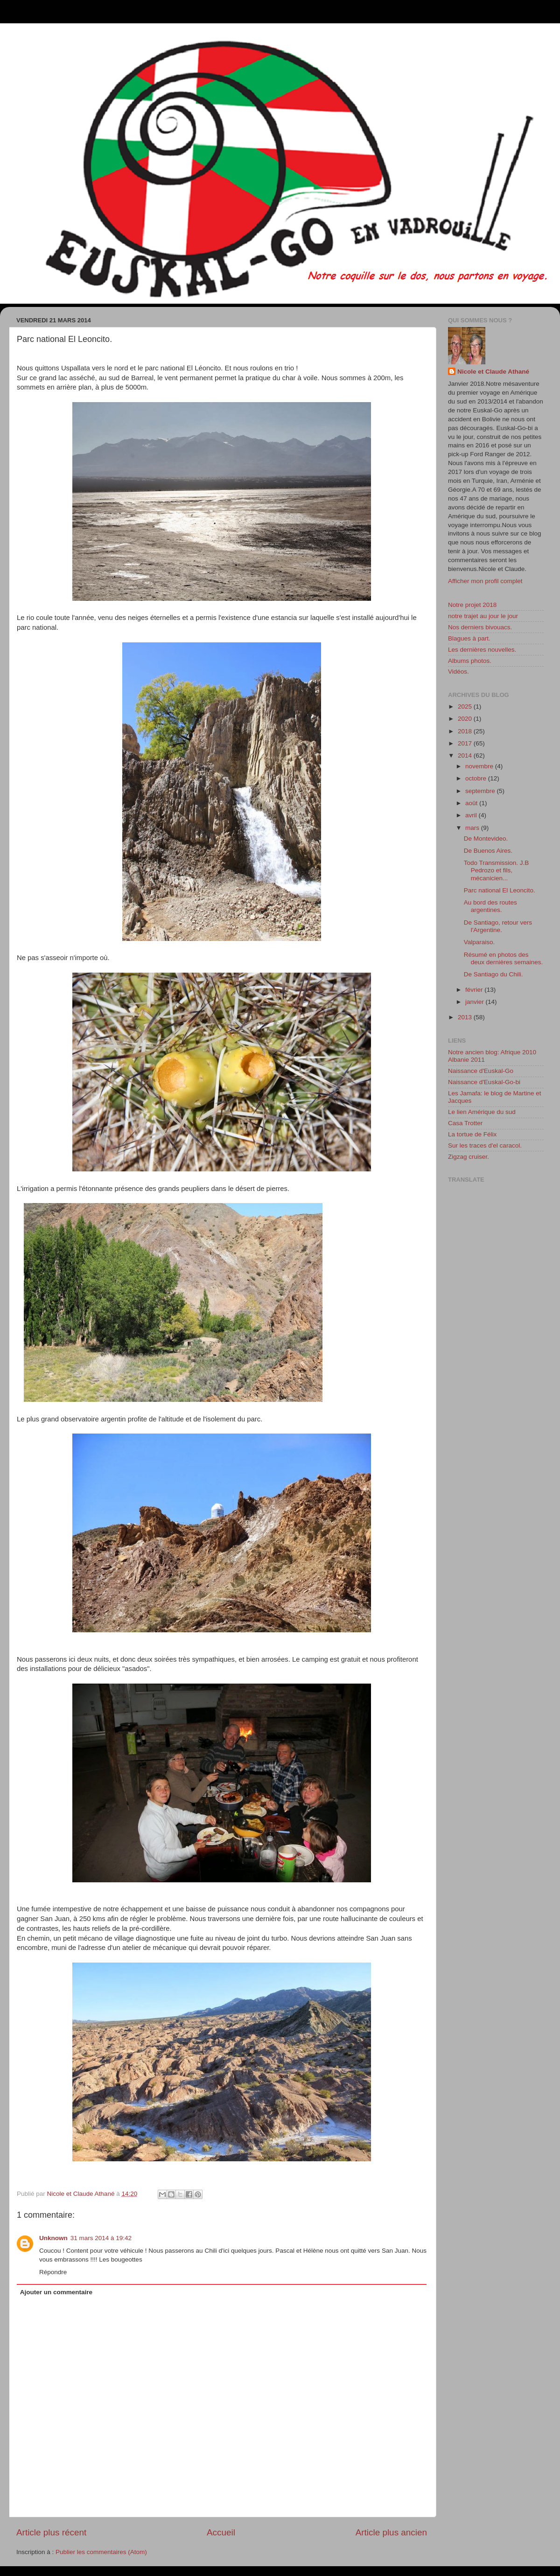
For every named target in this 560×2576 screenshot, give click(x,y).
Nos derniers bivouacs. (480, 627)
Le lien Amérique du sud (482, 1111)
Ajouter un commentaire (56, 2292)
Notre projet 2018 (472, 604)
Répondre (53, 2272)
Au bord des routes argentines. (490, 906)
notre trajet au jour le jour (483, 616)
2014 (466, 755)
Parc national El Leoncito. (499, 890)
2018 (466, 731)
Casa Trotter (465, 1123)
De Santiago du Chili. (493, 974)
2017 (466, 743)
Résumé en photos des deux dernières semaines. (503, 958)
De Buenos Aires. (488, 850)
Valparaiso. (479, 942)
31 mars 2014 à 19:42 (101, 2238)
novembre (480, 766)
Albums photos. (469, 660)
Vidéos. (458, 671)
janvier (475, 1001)
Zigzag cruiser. (468, 1156)
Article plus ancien (391, 2532)
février (474, 989)
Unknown (53, 2238)
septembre (481, 790)
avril (472, 815)
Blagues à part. (469, 638)
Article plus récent (51, 2532)
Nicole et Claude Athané (493, 371)
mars (473, 827)
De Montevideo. (486, 838)
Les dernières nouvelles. (482, 649)
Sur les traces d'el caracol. (485, 1145)
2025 (466, 706)
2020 (466, 718)
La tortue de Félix (472, 1134)
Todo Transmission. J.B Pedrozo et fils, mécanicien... (496, 870)
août (472, 803)
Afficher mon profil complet (485, 581)
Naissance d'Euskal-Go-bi (484, 1082)
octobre (476, 778)
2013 (466, 1017)
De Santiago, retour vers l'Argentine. (498, 926)
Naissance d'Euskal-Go (480, 1070)
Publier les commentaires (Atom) (101, 2551)
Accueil (221, 2532)
